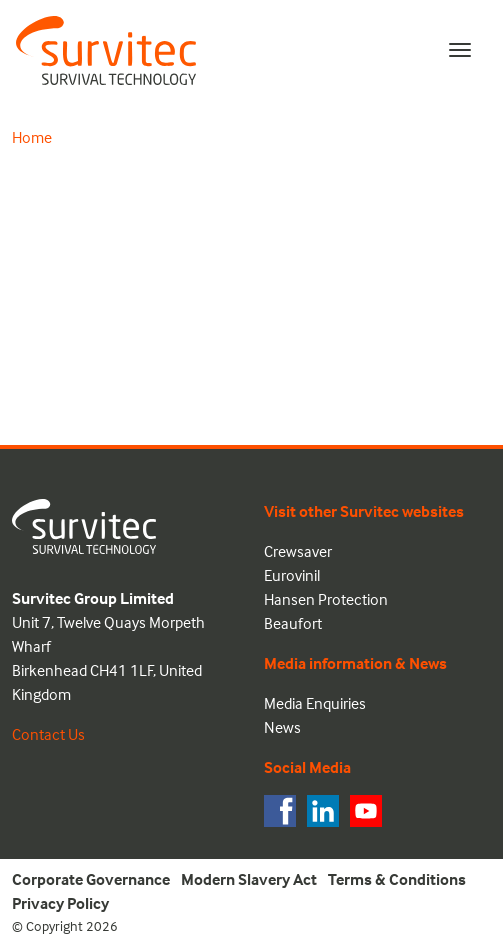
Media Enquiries (315, 703)
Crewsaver (298, 551)
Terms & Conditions (397, 879)
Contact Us (48, 734)
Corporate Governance (91, 879)
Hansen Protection (326, 599)
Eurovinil (292, 575)
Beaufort (293, 623)
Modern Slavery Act (249, 879)
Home (32, 137)
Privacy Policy (60, 903)
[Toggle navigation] (460, 50)
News (282, 727)
